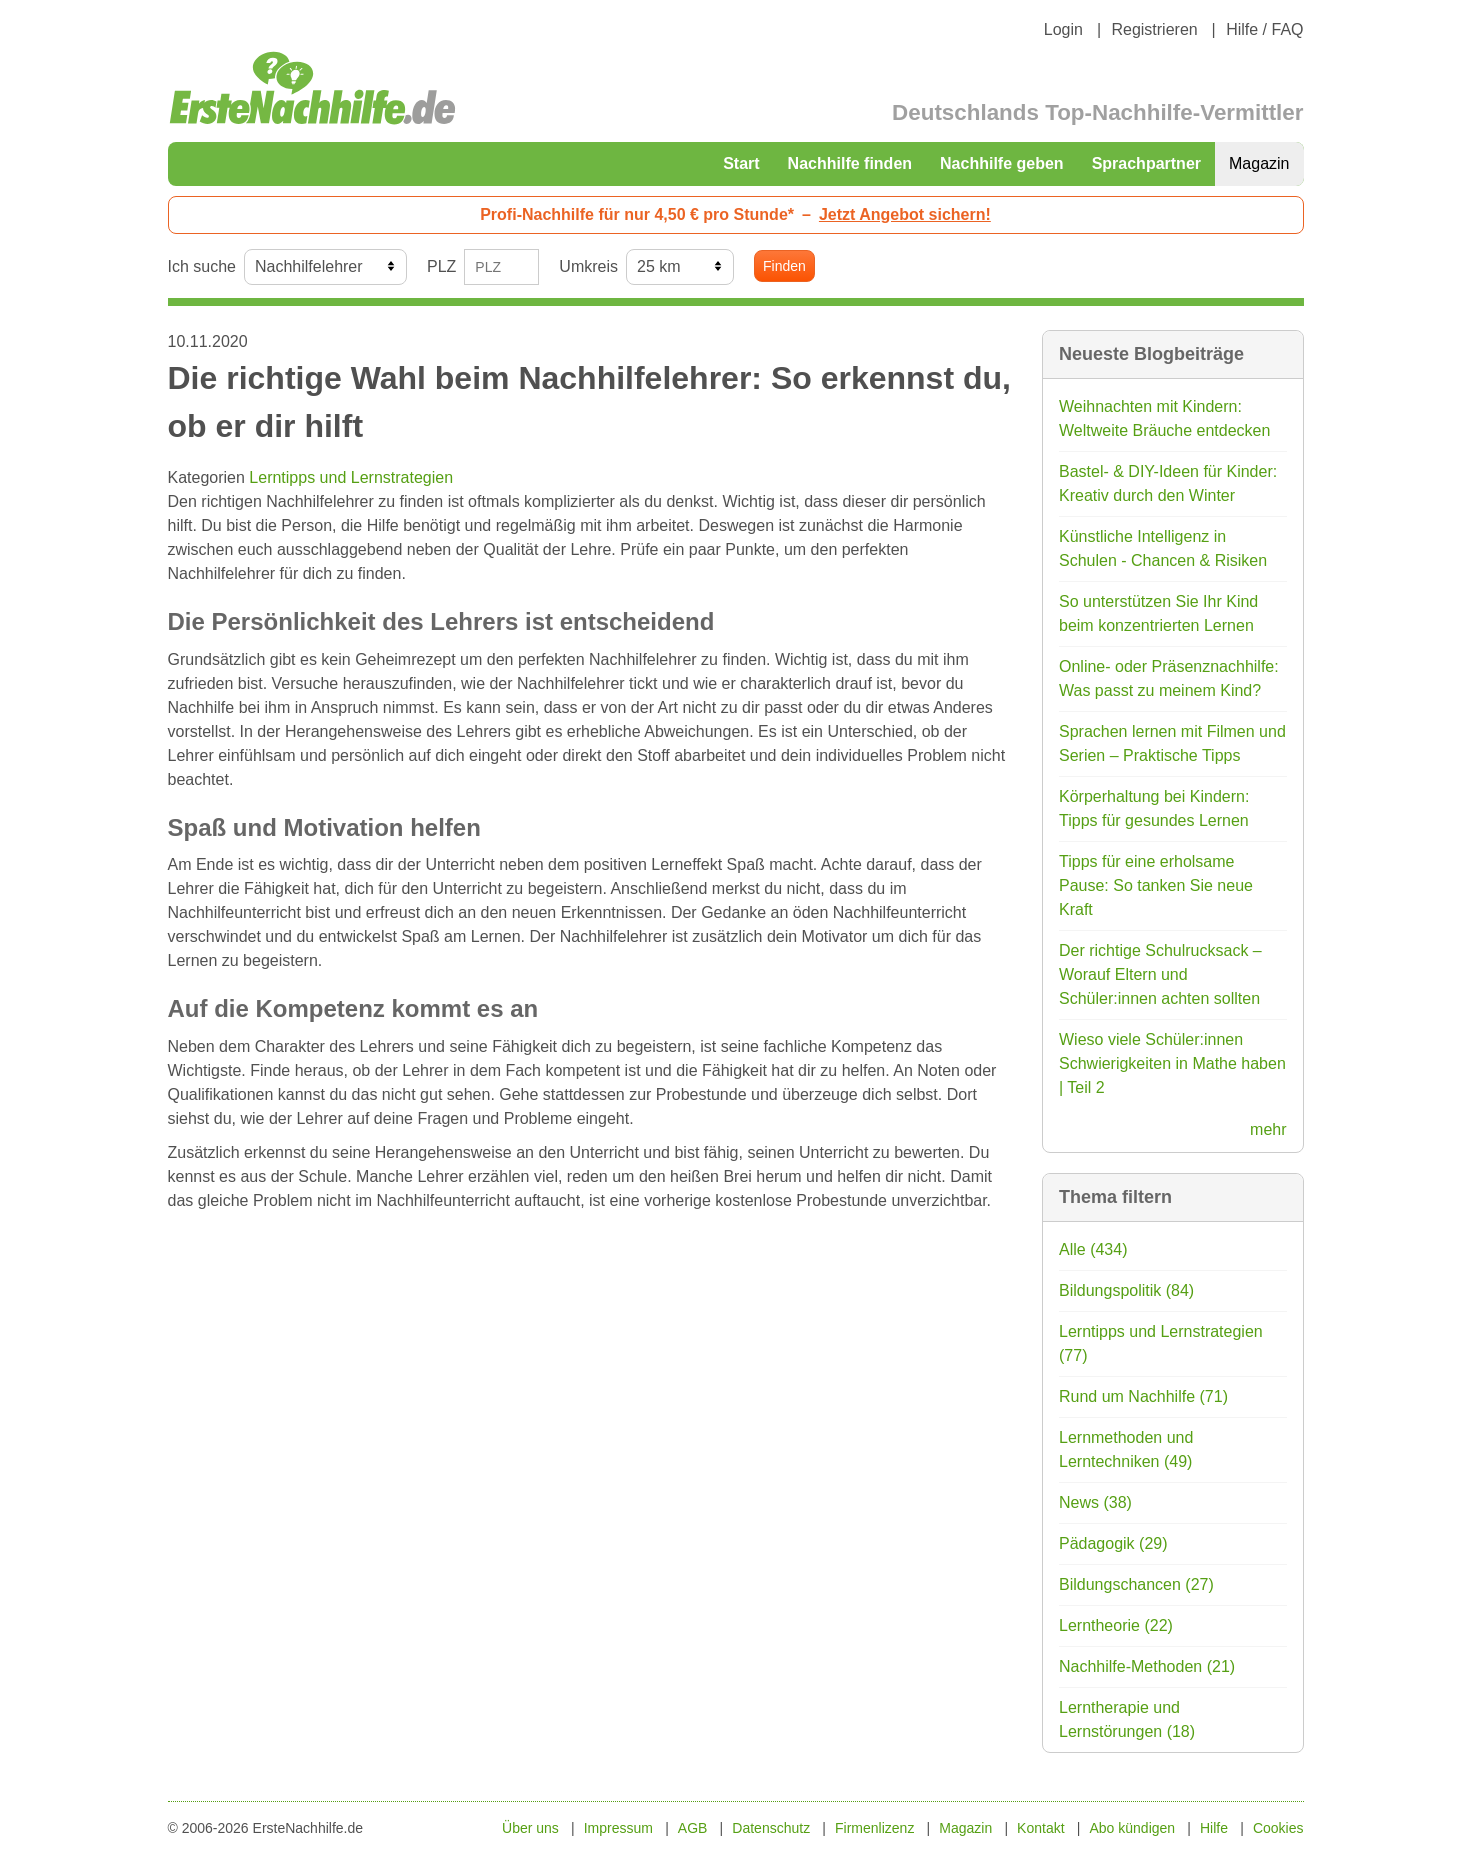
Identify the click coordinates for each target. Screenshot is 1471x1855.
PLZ (441, 266)
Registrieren (1154, 29)
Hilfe (1214, 1828)
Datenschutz (771, 1828)
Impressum (618, 1828)
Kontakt (1040, 1828)
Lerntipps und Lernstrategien (351, 477)
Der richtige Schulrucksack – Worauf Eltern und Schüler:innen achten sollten (1160, 974)
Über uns (530, 1828)
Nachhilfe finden (850, 163)
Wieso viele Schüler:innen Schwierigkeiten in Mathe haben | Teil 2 (1172, 1063)
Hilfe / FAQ (1264, 29)
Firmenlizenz (874, 1828)
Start (741, 163)
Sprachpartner (1146, 163)
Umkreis (588, 266)
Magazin (1259, 163)
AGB (693, 1828)
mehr (1268, 1129)
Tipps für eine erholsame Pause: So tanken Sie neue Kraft (1156, 885)
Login (1063, 29)
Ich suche (202, 266)
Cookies (1278, 1828)
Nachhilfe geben (1002, 163)
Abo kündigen (1132, 1828)
